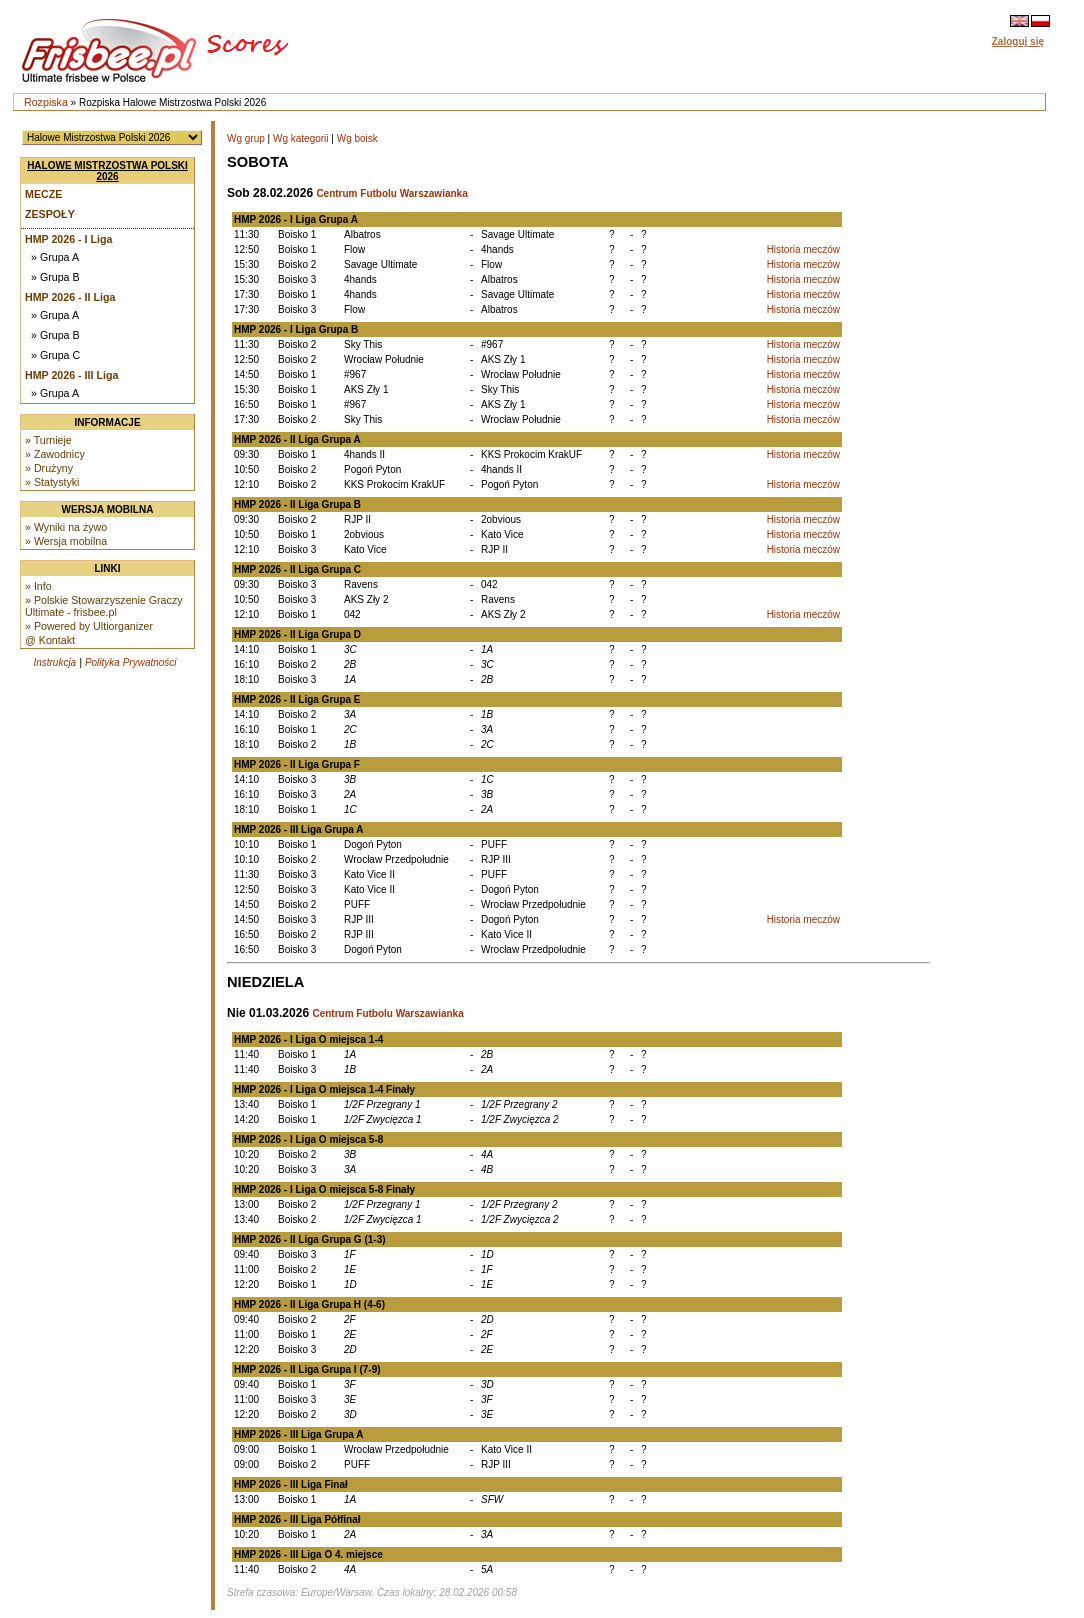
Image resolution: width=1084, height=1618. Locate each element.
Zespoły (50, 214)
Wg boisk (357, 138)
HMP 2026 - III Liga (71, 375)
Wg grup (246, 138)
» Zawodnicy (55, 454)
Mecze (43, 194)
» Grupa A (55, 257)
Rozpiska (46, 102)
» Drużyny (49, 468)
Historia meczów (803, 249)
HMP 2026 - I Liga (68, 239)
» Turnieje (48, 440)
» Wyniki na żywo (66, 527)
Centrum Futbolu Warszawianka (391, 193)
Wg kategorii (301, 138)
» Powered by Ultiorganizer (89, 626)
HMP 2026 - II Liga (70, 297)
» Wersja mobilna (66, 541)
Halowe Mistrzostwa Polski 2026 (107, 171)
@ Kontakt (50, 640)
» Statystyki (52, 482)
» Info (38, 586)
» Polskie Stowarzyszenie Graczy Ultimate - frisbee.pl (104, 606)
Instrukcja (54, 662)
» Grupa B (55, 277)
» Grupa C (55, 355)
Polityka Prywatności (131, 662)
